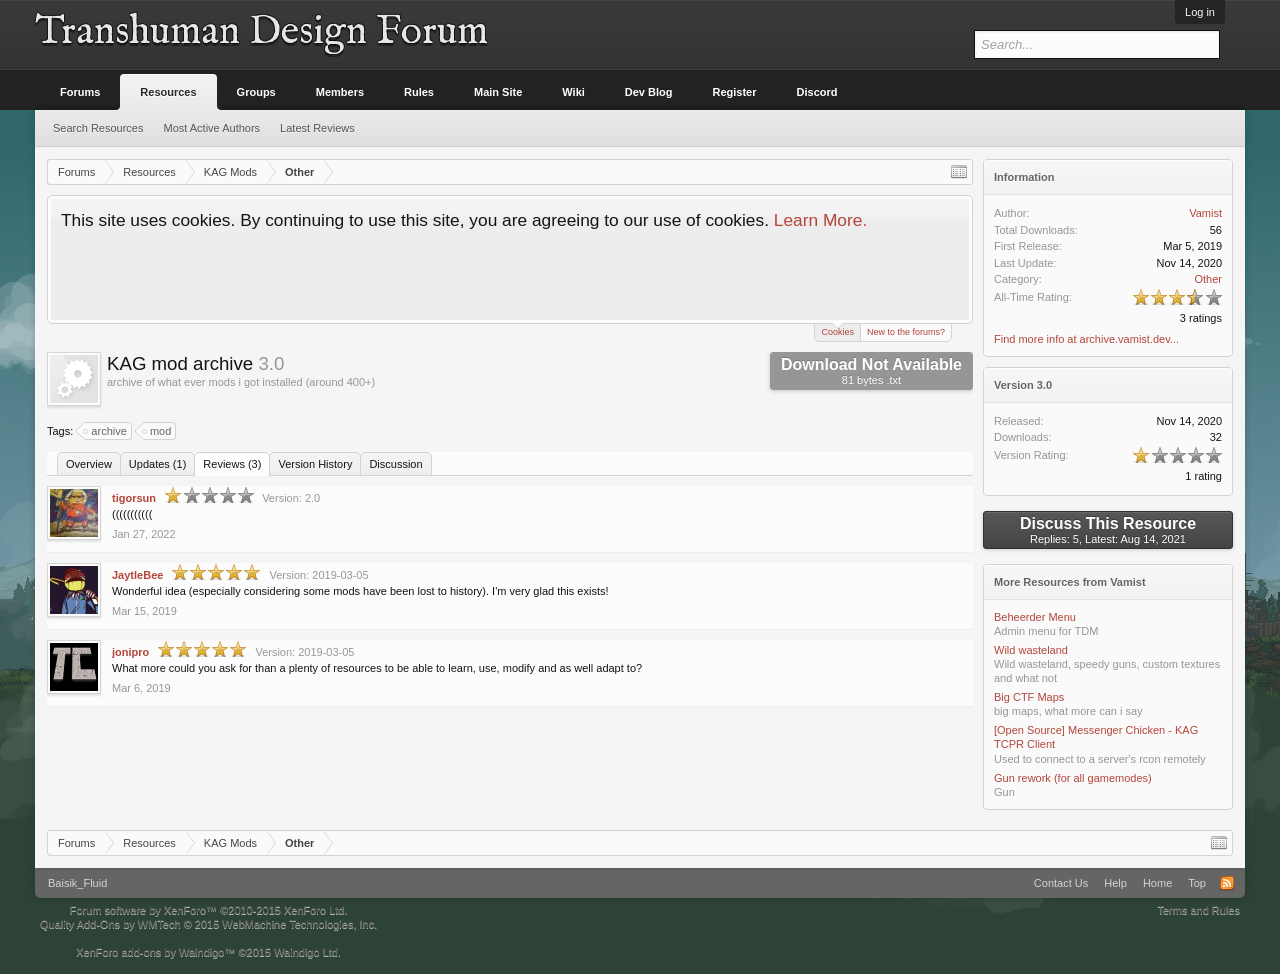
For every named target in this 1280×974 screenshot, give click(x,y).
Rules (419, 92)
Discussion (395, 464)
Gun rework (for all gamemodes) (1073, 778)
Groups (256, 92)
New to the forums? (906, 332)
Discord (817, 92)
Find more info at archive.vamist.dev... (1086, 339)
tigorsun (134, 498)
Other (1208, 279)
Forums (80, 92)
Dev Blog (649, 92)
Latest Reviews (317, 128)
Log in (1200, 12)
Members (340, 92)
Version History (315, 464)
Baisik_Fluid (77, 883)
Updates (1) (157, 464)
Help (1115, 883)
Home (1157, 883)
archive (105, 431)
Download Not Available (871, 371)
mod (157, 431)
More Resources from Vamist (1070, 582)
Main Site (498, 92)
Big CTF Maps (1029, 697)
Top (1197, 883)
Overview (89, 464)
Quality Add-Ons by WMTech (208, 924)
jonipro (130, 652)
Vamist (1205, 213)
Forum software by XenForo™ (209, 910)
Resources (168, 92)
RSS (1227, 883)
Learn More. (820, 220)
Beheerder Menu (1035, 617)
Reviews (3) (232, 464)
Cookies (837, 330)
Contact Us (1061, 883)
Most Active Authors (212, 128)
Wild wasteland (1031, 650)
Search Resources (98, 128)
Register (735, 92)
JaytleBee (137, 575)
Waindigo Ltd (306, 952)
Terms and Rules (1198, 910)
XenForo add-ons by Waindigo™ (155, 952)
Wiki (573, 92)
